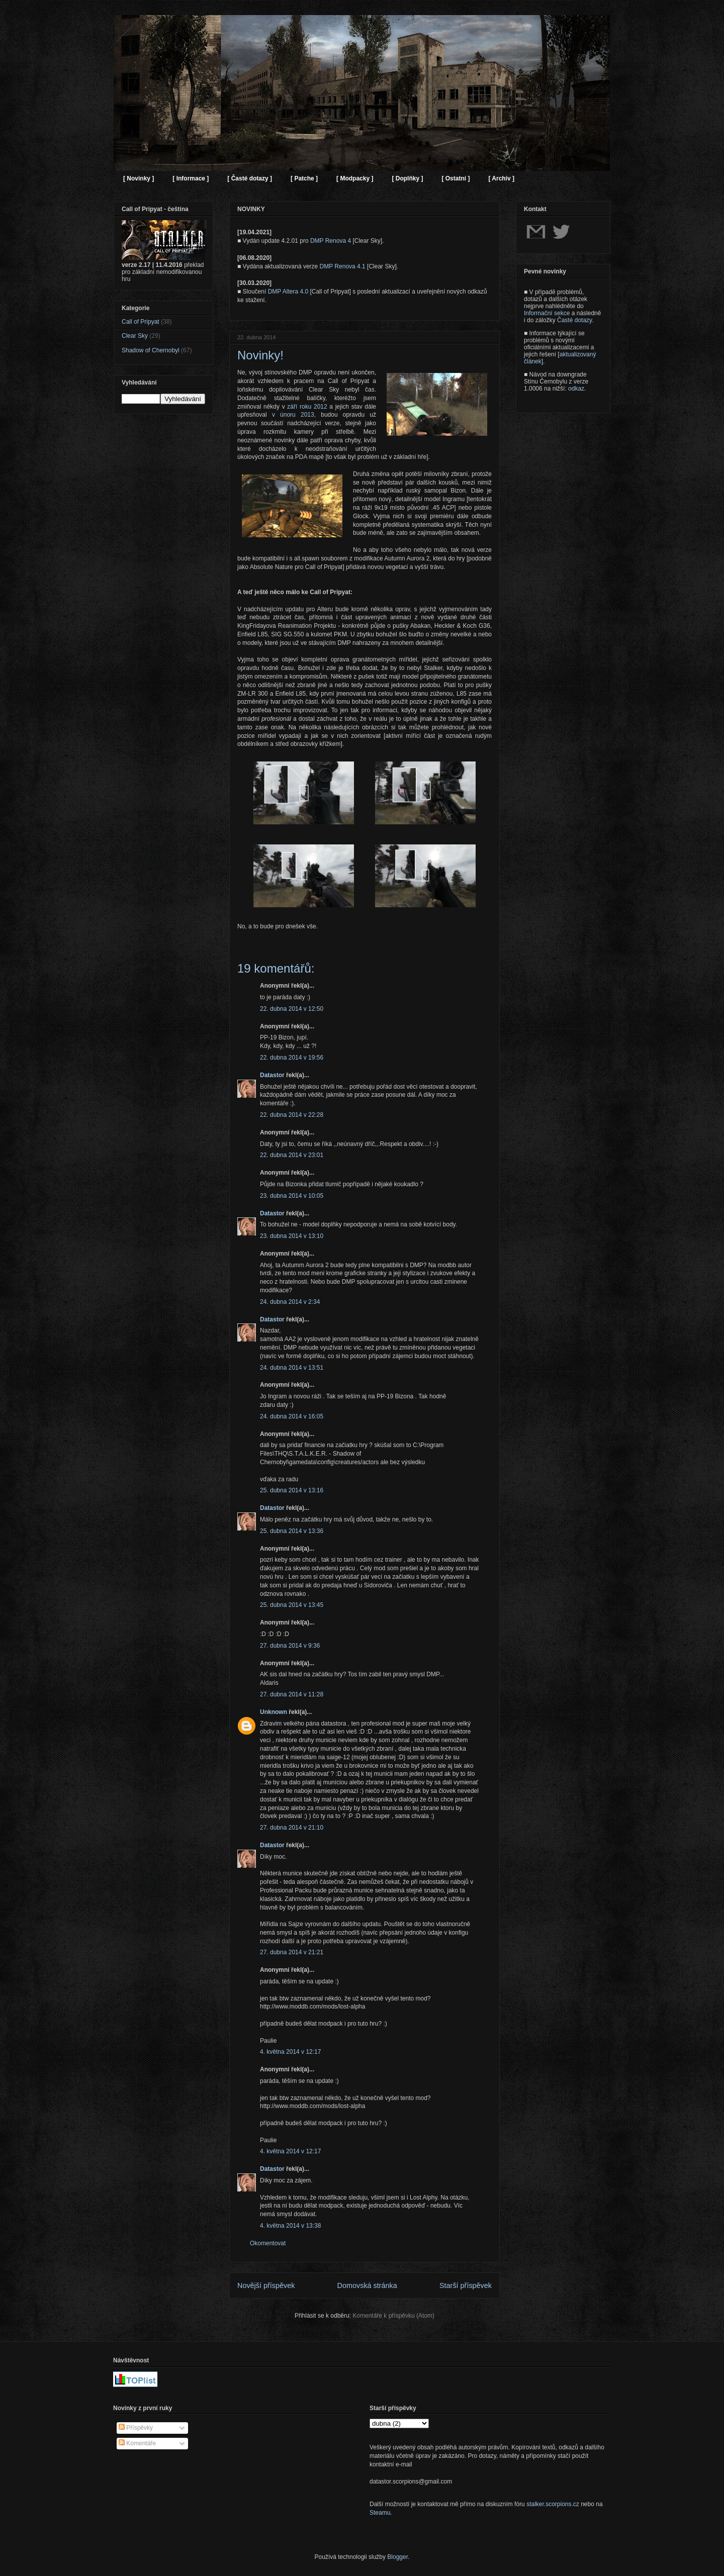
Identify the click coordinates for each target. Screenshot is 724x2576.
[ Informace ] (190, 178)
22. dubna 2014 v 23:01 (291, 1155)
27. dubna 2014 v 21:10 (291, 1827)
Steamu (380, 2512)
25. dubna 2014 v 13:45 (291, 1604)
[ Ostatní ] (455, 178)
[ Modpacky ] (354, 178)
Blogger (397, 2556)
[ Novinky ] (138, 178)
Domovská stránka (367, 2285)
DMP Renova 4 (330, 240)
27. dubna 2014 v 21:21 (291, 1952)
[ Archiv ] (501, 178)
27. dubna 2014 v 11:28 (291, 1694)
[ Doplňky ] (407, 178)
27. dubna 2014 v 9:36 (290, 1645)
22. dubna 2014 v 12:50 (291, 1008)
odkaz (576, 388)
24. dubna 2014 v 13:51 (291, 1367)
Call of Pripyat (140, 321)
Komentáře (137, 2443)
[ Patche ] (304, 178)
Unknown (273, 1711)
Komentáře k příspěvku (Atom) (393, 2315)
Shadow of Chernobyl (150, 350)
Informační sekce (547, 313)
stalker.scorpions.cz (552, 2504)
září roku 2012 (307, 406)
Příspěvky (136, 2427)
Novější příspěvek (266, 2285)
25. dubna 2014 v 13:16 (291, 1490)
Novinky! (260, 355)
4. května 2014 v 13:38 (290, 2225)
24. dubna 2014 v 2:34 (290, 1301)
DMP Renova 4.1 (343, 266)
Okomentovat (268, 2243)
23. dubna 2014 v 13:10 (291, 1235)
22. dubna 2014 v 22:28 (291, 1114)
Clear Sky (135, 335)
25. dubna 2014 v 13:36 (291, 1531)
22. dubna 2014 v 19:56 (291, 1057)
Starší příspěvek (465, 2285)
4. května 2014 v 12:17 (290, 2051)
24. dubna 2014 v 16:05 (291, 1416)
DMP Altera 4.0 (288, 291)
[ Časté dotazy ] (249, 178)
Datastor (272, 1075)
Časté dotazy (574, 320)
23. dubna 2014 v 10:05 (291, 1195)
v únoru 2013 (293, 414)
